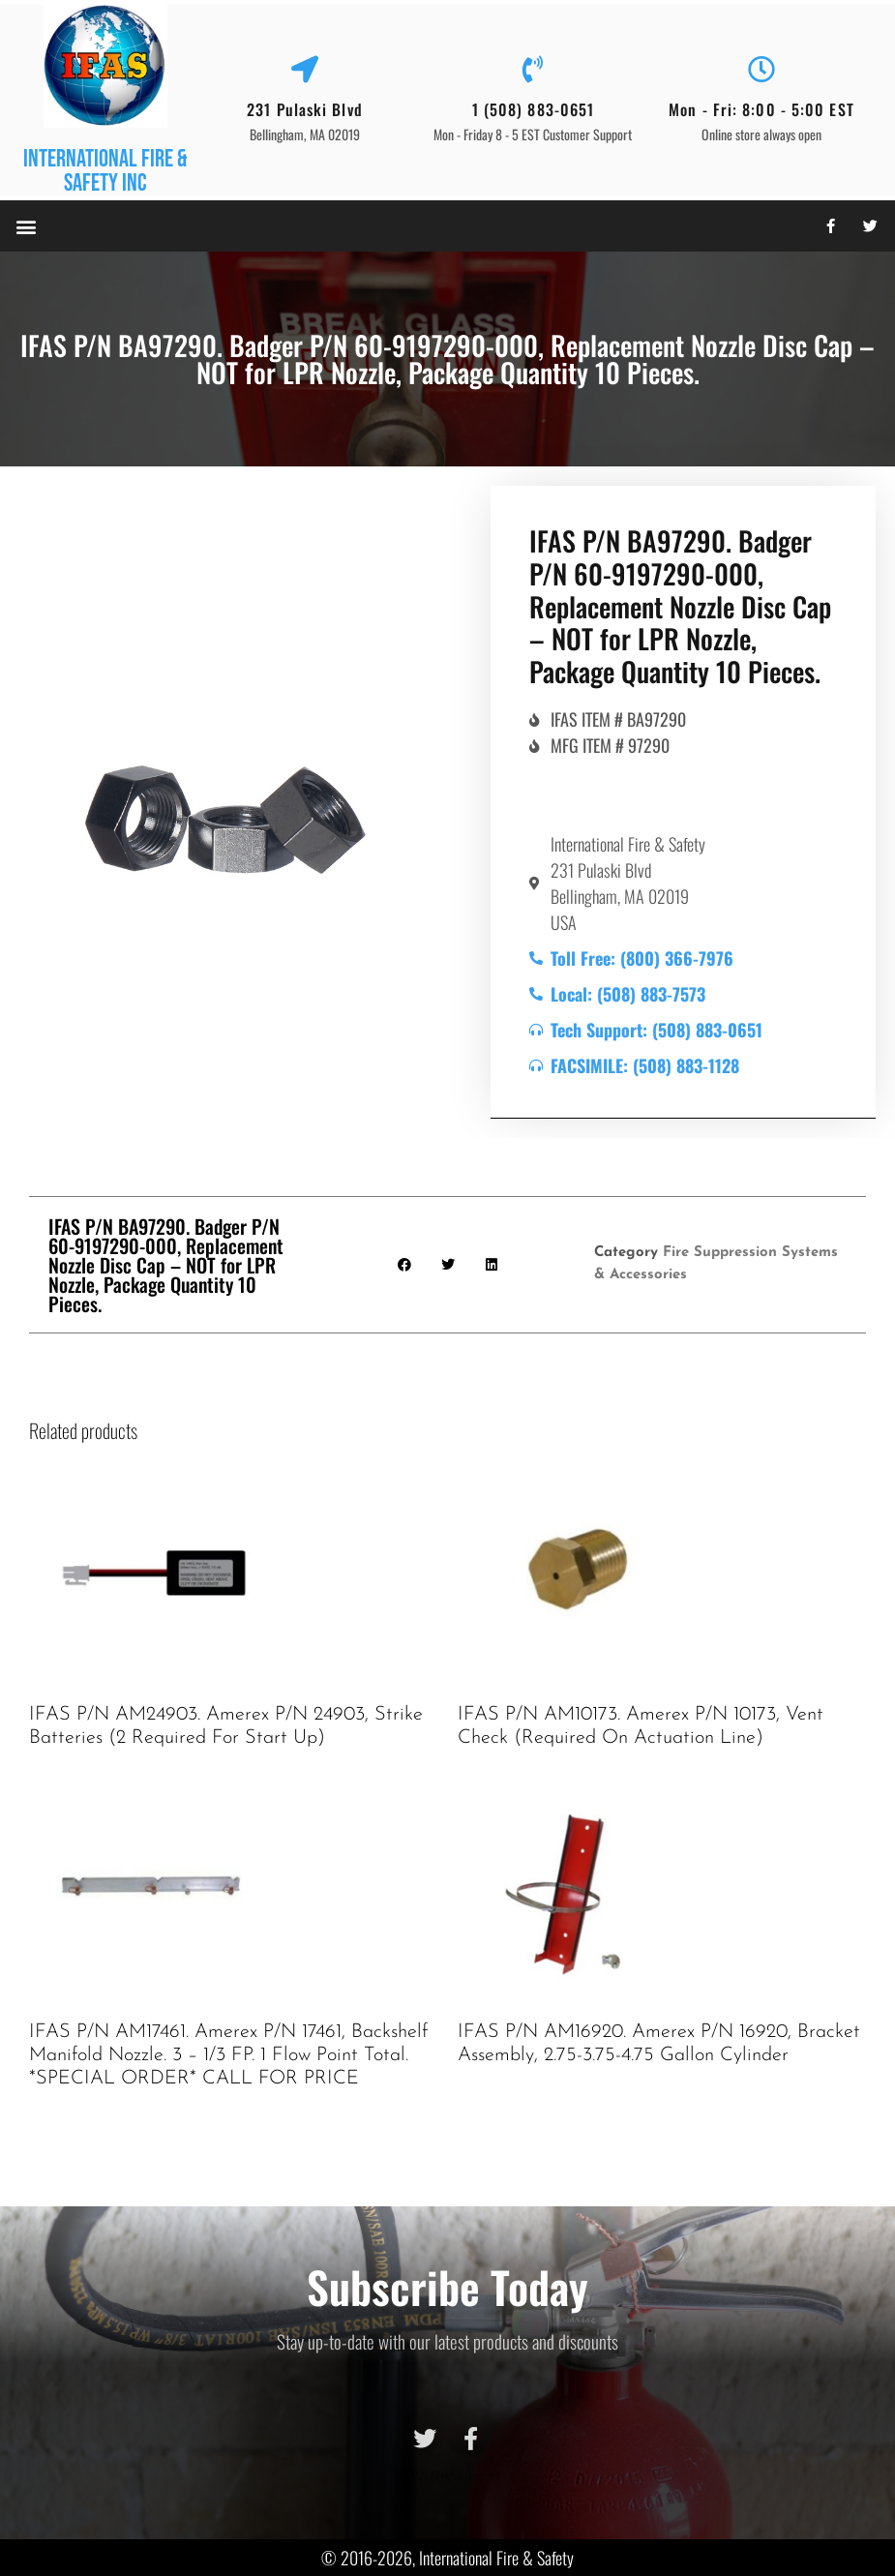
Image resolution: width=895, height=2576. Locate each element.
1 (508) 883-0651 (533, 109)
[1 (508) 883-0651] (533, 69)
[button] (26, 226)
